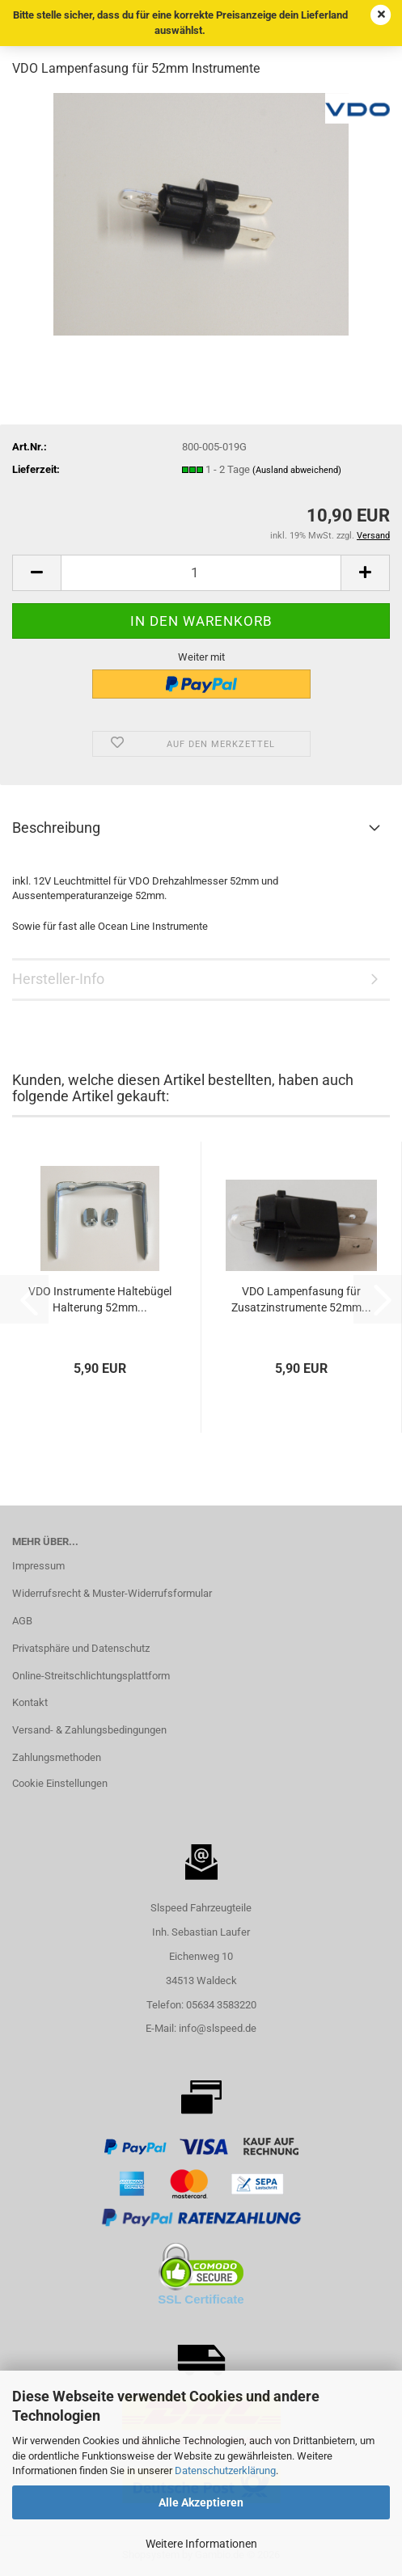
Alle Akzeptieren (201, 2502)
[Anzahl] (201, 573)
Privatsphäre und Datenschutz (81, 1648)
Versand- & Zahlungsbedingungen (89, 1730)
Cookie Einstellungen (60, 1783)
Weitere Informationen (201, 2543)
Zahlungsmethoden (56, 1757)
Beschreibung (56, 827)
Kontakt (30, 1702)
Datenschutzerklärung (225, 2470)
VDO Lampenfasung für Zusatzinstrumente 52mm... (301, 1299)
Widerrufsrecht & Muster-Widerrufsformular (112, 1593)
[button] (36, 573)
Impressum (38, 1566)
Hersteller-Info (58, 978)
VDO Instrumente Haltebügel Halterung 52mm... (99, 1299)
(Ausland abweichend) (296, 470)
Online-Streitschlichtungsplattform (91, 1676)
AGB (22, 1621)
